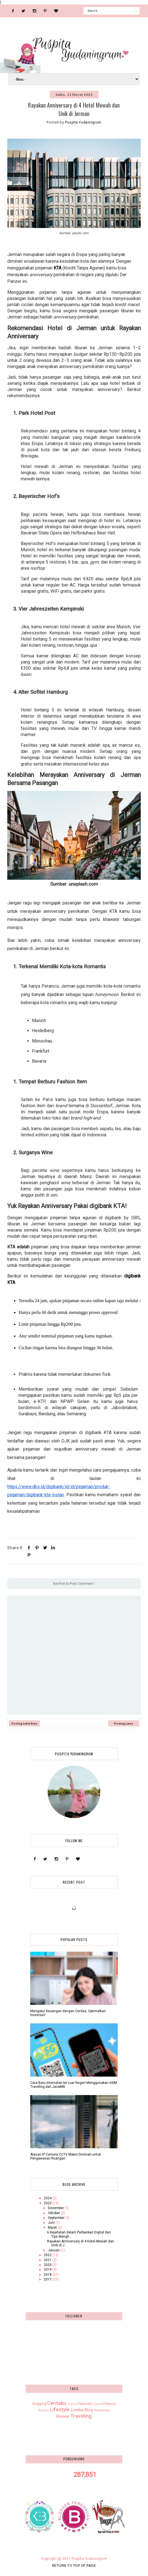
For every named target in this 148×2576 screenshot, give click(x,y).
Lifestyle (60, 2409)
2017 (48, 2279)
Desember (56, 2208)
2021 (48, 2260)
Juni (51, 2222)
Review (62, 2416)
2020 (48, 2265)
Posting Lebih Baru (24, 1723)
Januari (54, 2250)
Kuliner (43, 2410)
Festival (97, 2403)
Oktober (54, 2213)
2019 (48, 2270)
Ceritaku (56, 2403)
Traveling (81, 2416)
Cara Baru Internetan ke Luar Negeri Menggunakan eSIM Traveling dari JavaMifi (73, 2085)
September (56, 2218)
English (72, 2403)
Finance (109, 2404)
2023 (48, 2203)
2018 (48, 2275)
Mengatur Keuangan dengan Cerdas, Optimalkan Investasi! (68, 2013)
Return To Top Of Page (74, 2565)
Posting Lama (123, 1723)
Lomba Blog (82, 2410)
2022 (48, 2255)
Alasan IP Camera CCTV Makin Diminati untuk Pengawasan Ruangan (65, 2156)
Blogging (39, 2404)
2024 (48, 2198)
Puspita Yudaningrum (89, 2559)
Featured (85, 2404)
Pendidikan (102, 2410)
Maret (53, 2228)
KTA (57, 268)
